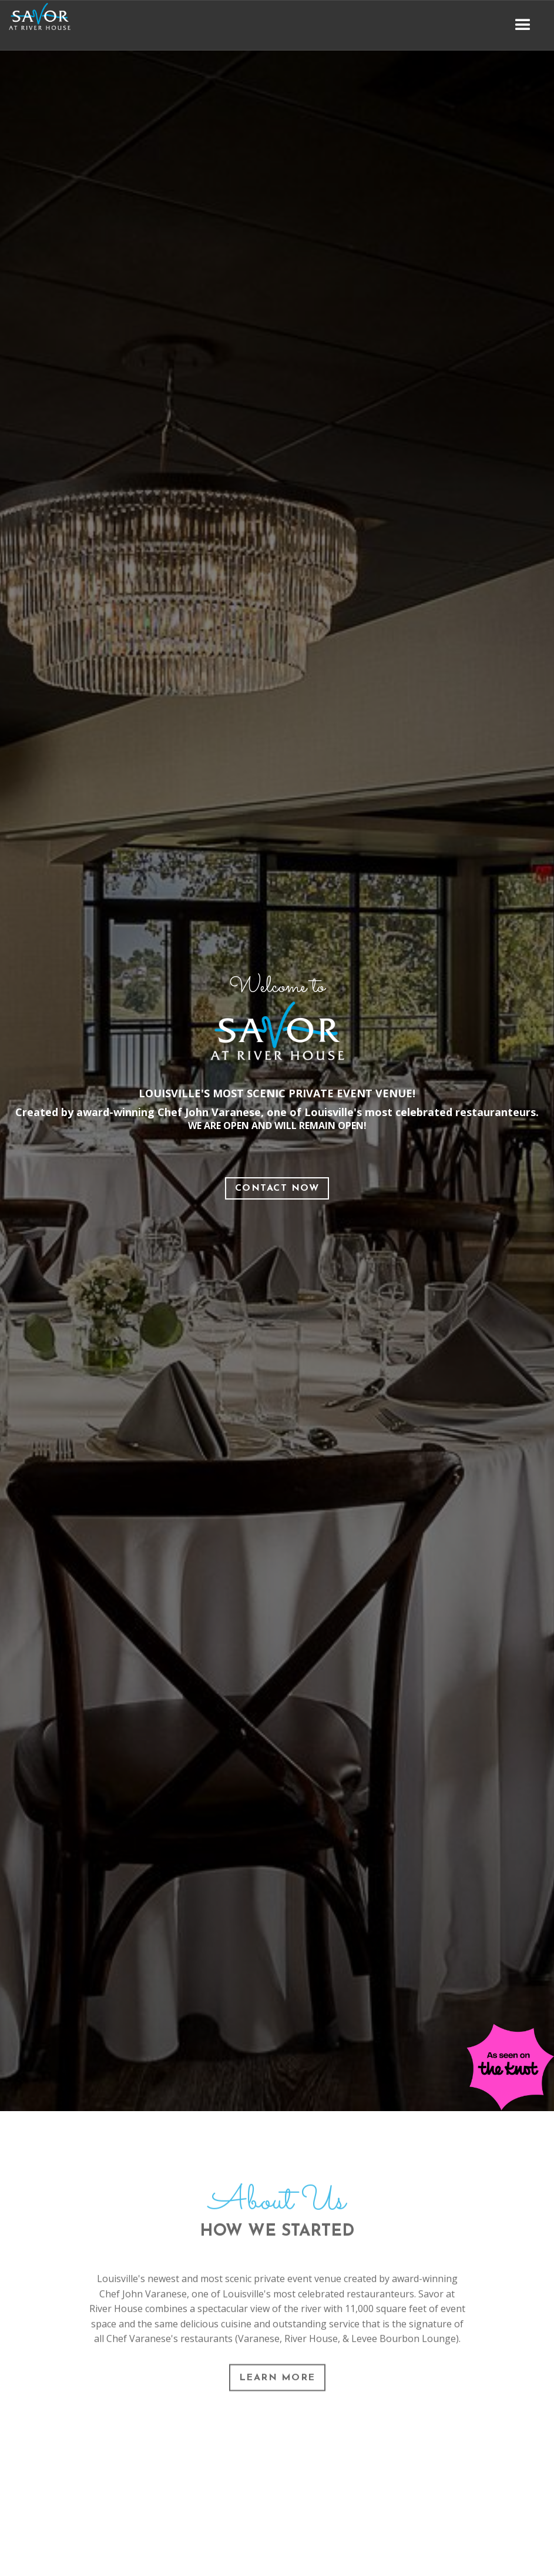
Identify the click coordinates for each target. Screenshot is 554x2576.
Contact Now (277, 1188)
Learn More (277, 2384)
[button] (523, 25)
